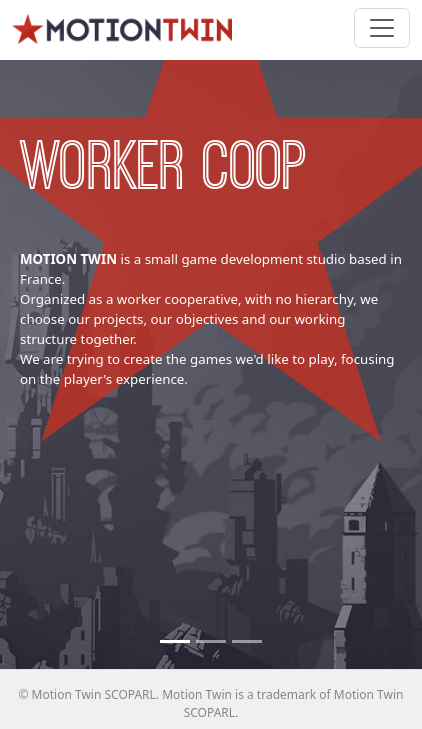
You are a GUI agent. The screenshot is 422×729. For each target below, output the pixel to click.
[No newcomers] (211, 641)
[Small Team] (247, 641)
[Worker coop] (175, 641)
